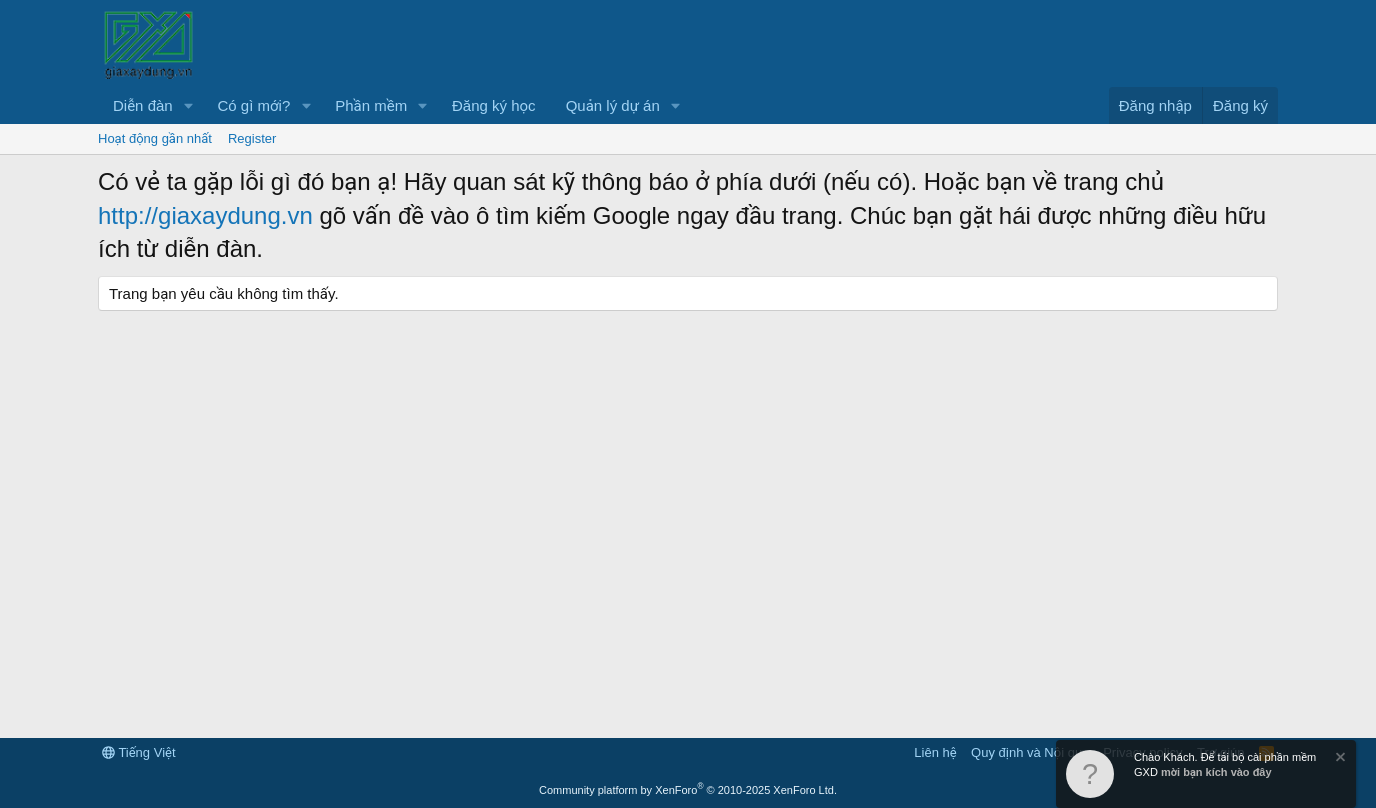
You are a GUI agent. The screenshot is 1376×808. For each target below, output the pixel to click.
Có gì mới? (254, 105)
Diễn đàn (143, 105)
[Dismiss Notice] (1339, 759)
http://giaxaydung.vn (205, 215)
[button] (189, 105)
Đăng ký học (494, 105)
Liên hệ (935, 752)
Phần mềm (371, 105)
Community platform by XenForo (688, 790)
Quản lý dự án (613, 105)
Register (252, 138)
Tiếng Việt (139, 752)
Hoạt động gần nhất (155, 138)
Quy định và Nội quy (1030, 752)
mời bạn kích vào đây (1216, 772)
